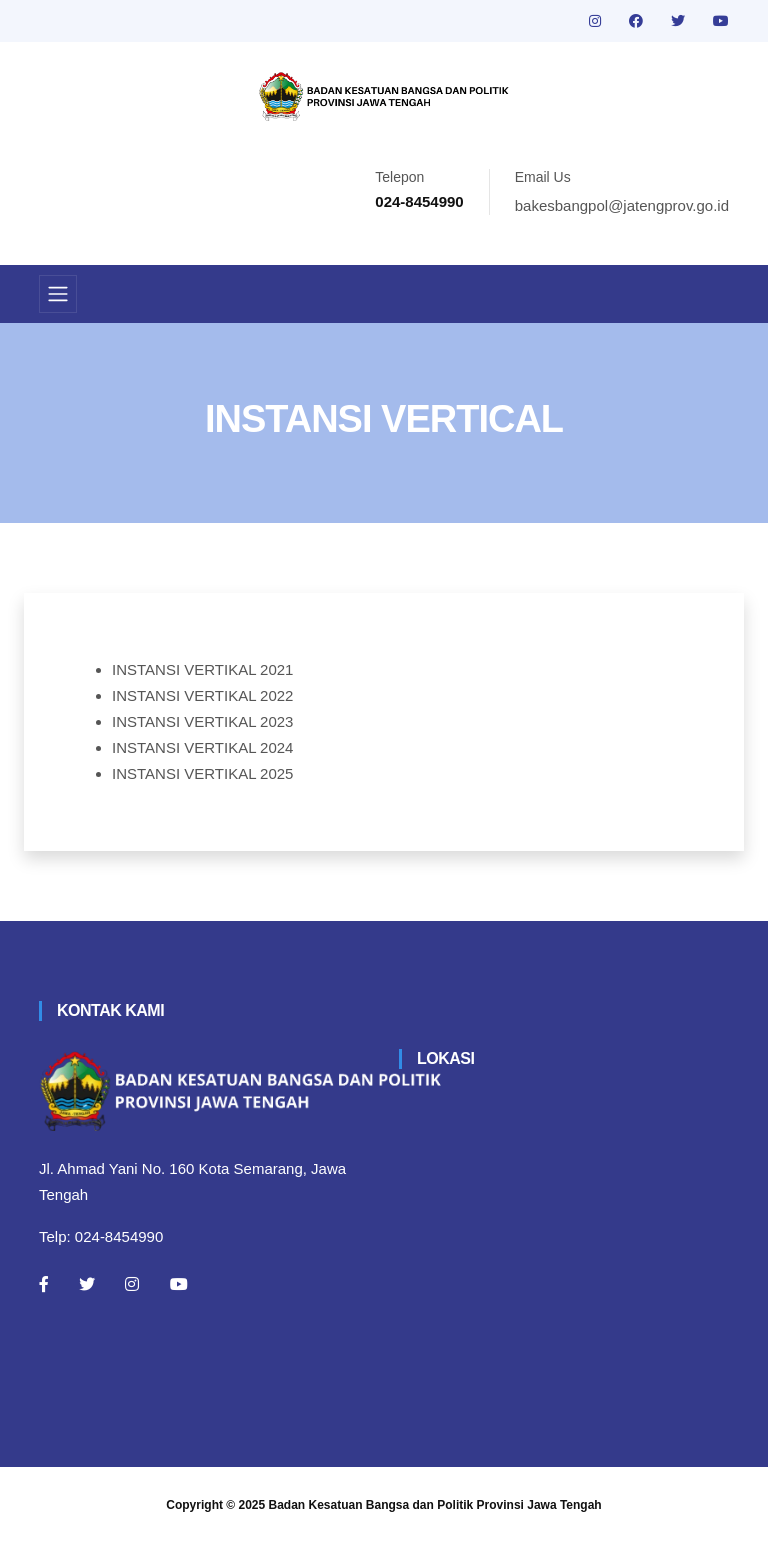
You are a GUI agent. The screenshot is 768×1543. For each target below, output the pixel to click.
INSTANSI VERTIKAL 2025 (202, 773)
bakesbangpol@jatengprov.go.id (622, 205)
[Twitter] (87, 1284)
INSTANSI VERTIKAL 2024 (202, 747)
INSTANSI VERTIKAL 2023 (202, 721)
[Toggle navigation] (58, 294)
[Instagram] (132, 1284)
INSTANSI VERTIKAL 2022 (202, 695)
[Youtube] (179, 1284)
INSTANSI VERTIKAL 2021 (202, 669)
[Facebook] (44, 1284)
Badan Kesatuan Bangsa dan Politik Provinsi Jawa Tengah (435, 1505)
